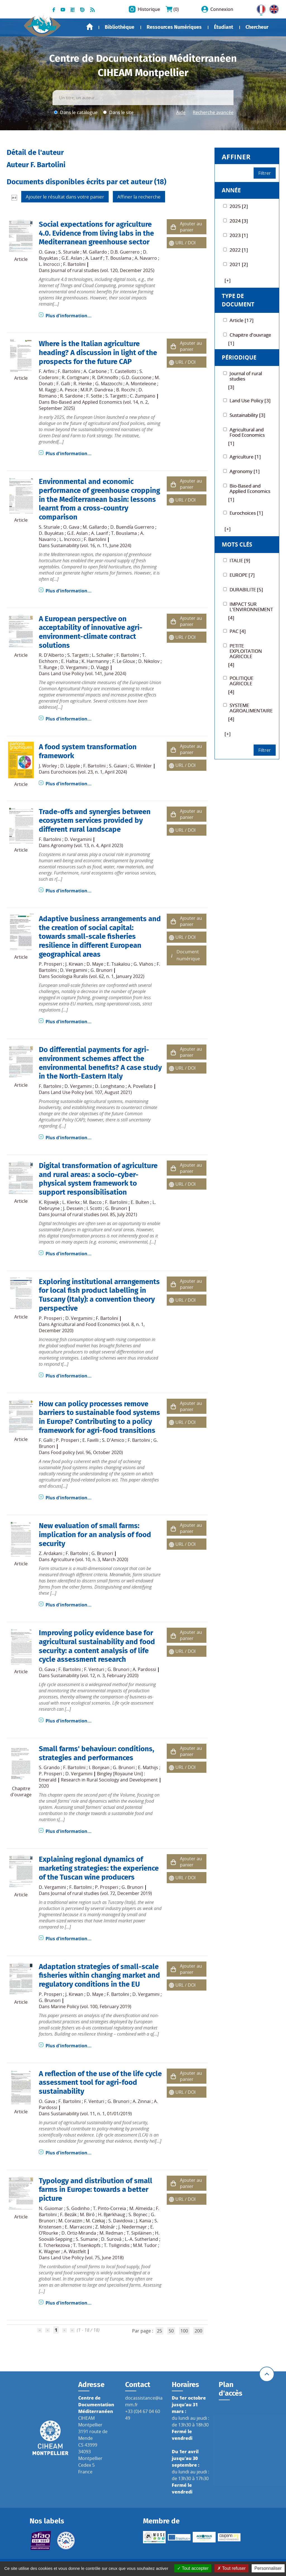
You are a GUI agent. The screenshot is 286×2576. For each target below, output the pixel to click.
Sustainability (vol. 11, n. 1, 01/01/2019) (91, 2114)
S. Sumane (87, 2239)
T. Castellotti (123, 371)
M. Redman (111, 2233)
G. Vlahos (143, 964)
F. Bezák (68, 2214)
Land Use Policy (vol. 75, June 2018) (87, 2257)
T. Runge (48, 667)
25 (159, 2331)
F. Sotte (94, 396)
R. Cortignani (75, 377)
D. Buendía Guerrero (132, 527)
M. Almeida (140, 2208)
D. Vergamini (73, 667)
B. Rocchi (125, 390)
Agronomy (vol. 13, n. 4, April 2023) (87, 845)
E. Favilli (90, 1440)
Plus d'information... (69, 316)
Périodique (239, 357)
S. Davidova (120, 2221)
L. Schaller (102, 655)
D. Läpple (70, 766)
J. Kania (143, 2221)
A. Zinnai (142, 2101)
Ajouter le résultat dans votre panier (65, 196)
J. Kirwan (74, 964)
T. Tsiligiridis (117, 2245)
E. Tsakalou (118, 964)
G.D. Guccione (136, 377)
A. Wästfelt (75, 2251)
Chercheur (257, 27)
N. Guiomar (51, 2208)
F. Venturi (94, 1669)
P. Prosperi (50, 964)
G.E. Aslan (71, 258)
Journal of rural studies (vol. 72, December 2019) (101, 1893)
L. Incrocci (49, 264)
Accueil (90, 26)
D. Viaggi (100, 667)
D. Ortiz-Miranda (78, 2233)
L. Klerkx (71, 1202)
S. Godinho (78, 2208)
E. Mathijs (148, 1767)
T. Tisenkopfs (87, 2245)
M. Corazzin (70, 2221)
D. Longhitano (110, 1086)
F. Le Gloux (123, 661)
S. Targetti (116, 396)
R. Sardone (71, 396)
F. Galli (63, 384)
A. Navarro (146, 258)
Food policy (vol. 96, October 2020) (87, 1452)
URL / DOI (185, 243)
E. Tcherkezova (54, 2245)
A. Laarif (93, 258)
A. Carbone (95, 371)
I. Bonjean (99, 1767)
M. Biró (87, 2214)
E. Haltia (69, 661)
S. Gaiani (118, 766)
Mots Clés (237, 544)
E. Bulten (140, 1202)
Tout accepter (193, 2568)
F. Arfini (46, 371)
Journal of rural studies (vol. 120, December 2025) (102, 270)
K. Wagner (49, 2251)
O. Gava (47, 252)
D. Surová (111, 2239)
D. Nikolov (148, 661)
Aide (180, 112)
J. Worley (48, 766)
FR (259, 8)
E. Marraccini (78, 2227)
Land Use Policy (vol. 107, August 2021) (91, 1092)
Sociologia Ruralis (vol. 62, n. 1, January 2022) (97, 976)
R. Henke (82, 384)
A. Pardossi (144, 1669)
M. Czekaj (95, 2221)
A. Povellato (140, 1086)
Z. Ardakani (50, 1553)
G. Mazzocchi (108, 384)
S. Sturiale (68, 252)
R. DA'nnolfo (105, 377)
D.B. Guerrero (125, 252)
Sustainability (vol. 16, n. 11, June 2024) (91, 545)
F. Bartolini (74, 264)
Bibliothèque (119, 27)
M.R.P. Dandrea (96, 390)
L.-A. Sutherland (141, 2239)
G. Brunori (101, 970)
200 (198, 2331)
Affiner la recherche (139, 196)
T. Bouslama (118, 258)
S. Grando (49, 1767)
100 (184, 2331)
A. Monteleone (141, 384)
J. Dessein (73, 1208)
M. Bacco (92, 1202)
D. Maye (95, 964)
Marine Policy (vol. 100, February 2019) (91, 2006)
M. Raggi (47, 390)
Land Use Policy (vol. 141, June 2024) (88, 673)
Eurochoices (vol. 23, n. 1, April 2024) (89, 772)
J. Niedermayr (132, 2227)
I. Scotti (94, 1208)
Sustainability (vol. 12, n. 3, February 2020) (95, 1675)
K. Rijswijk (49, 1202)
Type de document (238, 300)
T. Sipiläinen (139, 2233)
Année (231, 190)
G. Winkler (141, 766)
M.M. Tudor (145, 2245)
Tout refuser (231, 2568)
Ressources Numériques (174, 27)
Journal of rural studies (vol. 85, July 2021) (94, 1214)
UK (273, 8)
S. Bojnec (137, 2214)
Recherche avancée (213, 112)
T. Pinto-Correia (109, 2208)
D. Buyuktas (51, 533)
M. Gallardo (95, 252)
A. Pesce (68, 390)
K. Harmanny (95, 661)
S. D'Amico (113, 1440)
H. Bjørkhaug (111, 2214)
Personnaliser (268, 2568)
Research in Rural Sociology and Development (109, 1780)
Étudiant (223, 27)
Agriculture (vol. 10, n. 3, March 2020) (89, 1559)
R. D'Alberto (51, 655)
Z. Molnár (105, 2227)
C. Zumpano (142, 396)
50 (171, 2331)
